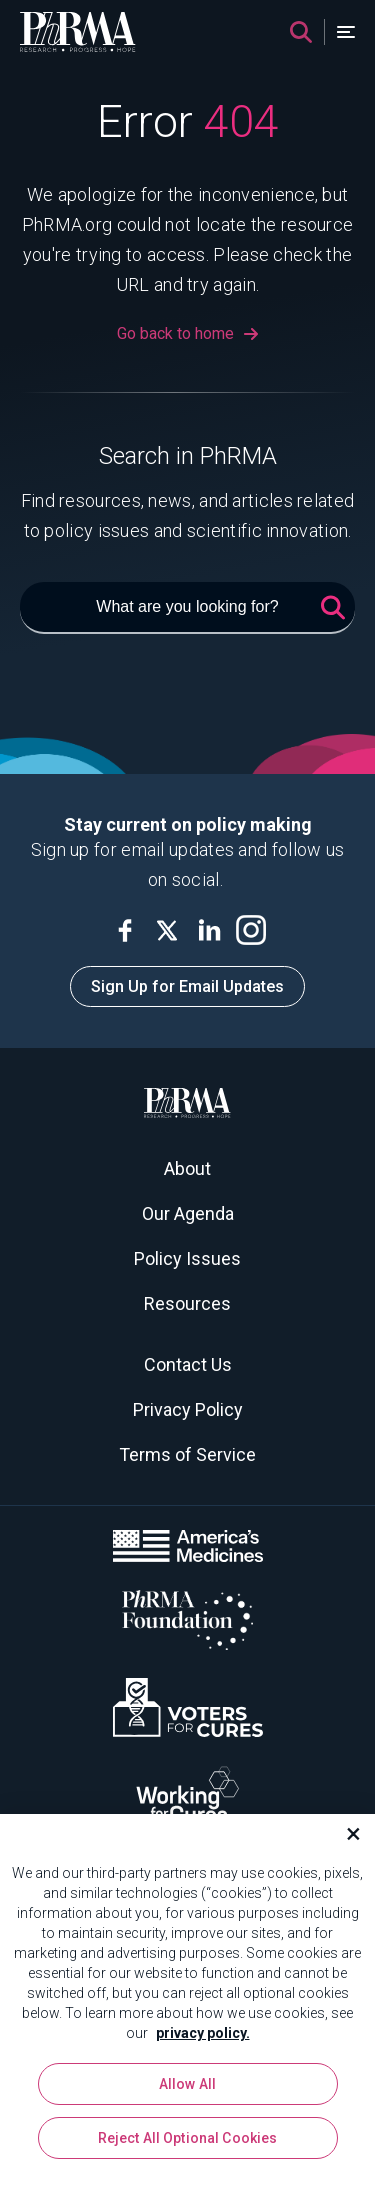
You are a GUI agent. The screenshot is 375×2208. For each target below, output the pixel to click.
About (187, 1168)
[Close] (345, 1841)
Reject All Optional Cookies (188, 2144)
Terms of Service (187, 1454)
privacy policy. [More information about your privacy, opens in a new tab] (203, 2040)
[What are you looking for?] (187, 608)
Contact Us (188, 1364)
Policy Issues (187, 1258)
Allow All (187, 2090)
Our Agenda (188, 1213)
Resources (187, 1303)
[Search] (301, 32)
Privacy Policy (188, 1409)
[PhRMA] (78, 32)
